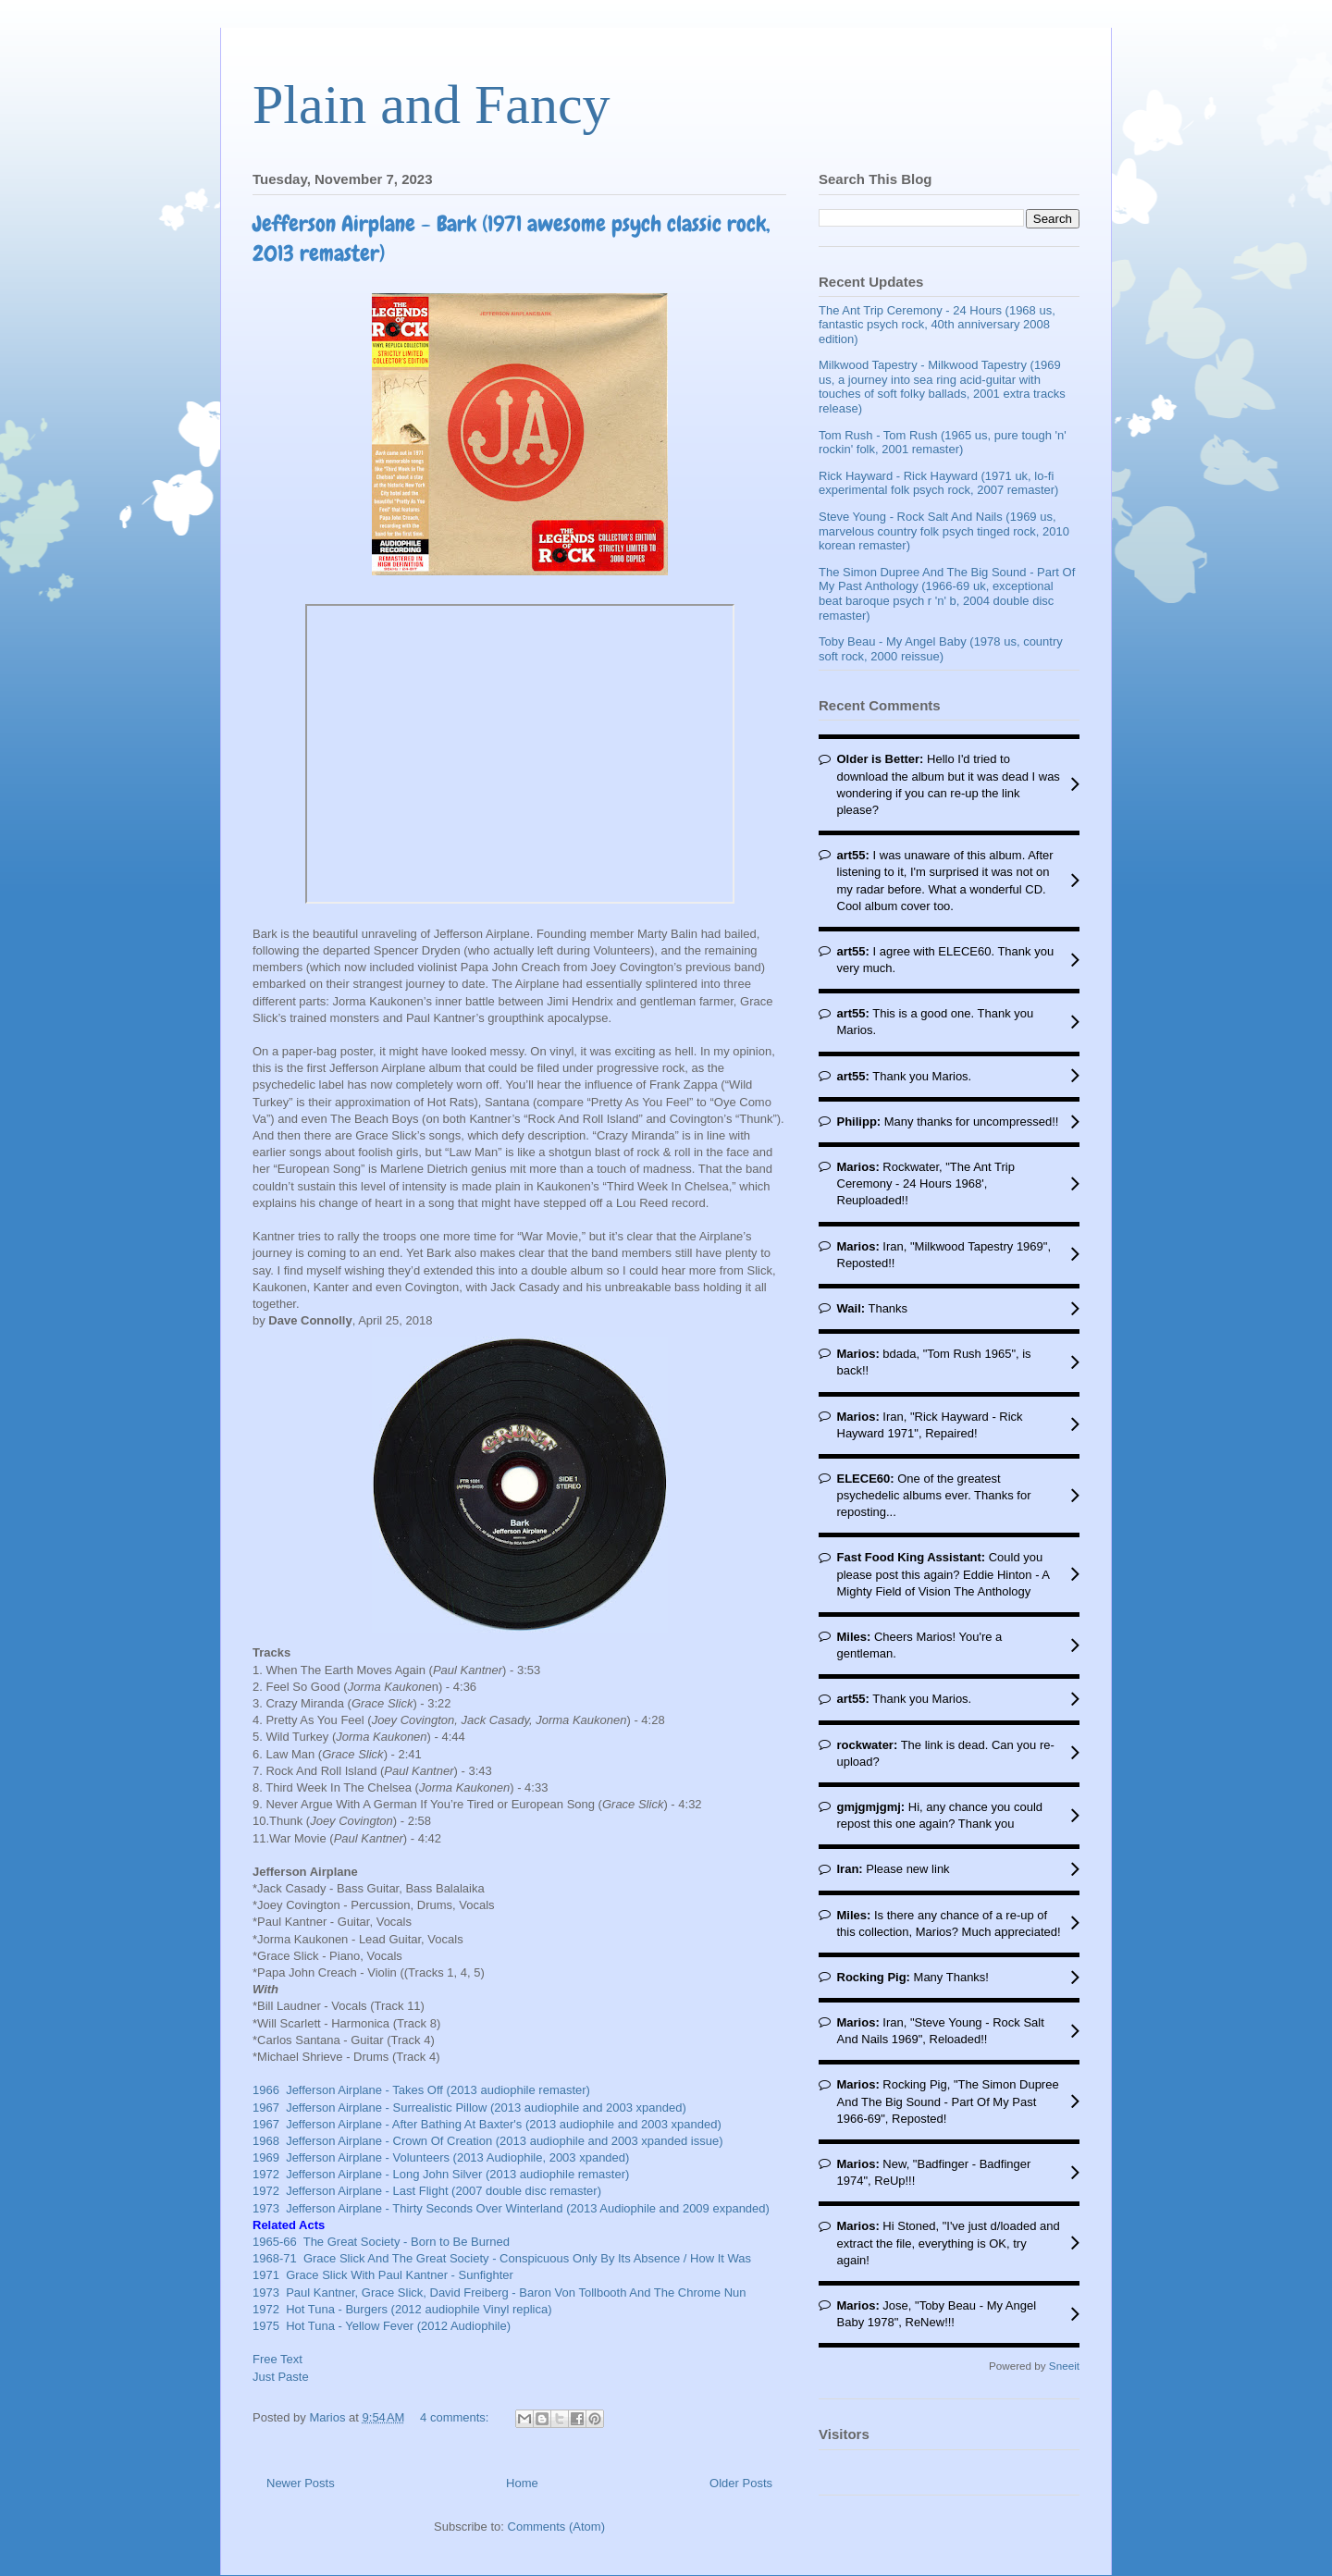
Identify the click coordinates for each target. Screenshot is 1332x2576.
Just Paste (281, 2377)
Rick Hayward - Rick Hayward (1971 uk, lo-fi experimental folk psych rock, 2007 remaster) (938, 483)
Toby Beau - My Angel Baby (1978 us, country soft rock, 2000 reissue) (941, 649)
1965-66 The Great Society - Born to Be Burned (381, 2242)
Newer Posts (300, 2483)
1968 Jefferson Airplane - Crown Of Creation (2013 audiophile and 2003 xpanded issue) (488, 2141)
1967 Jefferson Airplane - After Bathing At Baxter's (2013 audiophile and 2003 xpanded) (487, 2124)
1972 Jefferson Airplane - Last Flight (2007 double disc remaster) (427, 2191)
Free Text (277, 2359)
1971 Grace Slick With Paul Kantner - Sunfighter (383, 2275)
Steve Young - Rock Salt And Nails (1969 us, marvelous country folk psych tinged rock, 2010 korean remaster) (944, 531)
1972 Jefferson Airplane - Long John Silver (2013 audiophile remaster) (441, 2174)
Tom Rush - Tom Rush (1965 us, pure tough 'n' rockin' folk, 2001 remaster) (943, 442)
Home (522, 2483)
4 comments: (456, 2417)
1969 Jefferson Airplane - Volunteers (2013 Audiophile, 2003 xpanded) (441, 2157)
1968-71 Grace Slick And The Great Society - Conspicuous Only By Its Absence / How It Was (502, 2258)
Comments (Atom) (556, 2526)
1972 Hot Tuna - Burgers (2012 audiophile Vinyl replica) (404, 2309)
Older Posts (740, 2483)
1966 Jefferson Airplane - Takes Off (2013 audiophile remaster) (421, 2090)
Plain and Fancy (431, 104)
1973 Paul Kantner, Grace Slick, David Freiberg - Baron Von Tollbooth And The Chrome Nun (499, 2292)
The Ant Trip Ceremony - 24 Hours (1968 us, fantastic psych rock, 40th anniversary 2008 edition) (937, 324)
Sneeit (1064, 2366)
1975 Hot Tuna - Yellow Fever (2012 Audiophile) (382, 2326)
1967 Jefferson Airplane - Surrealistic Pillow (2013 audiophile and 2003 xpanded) (469, 2107)
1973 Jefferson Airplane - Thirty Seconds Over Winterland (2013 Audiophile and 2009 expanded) (511, 2208)
